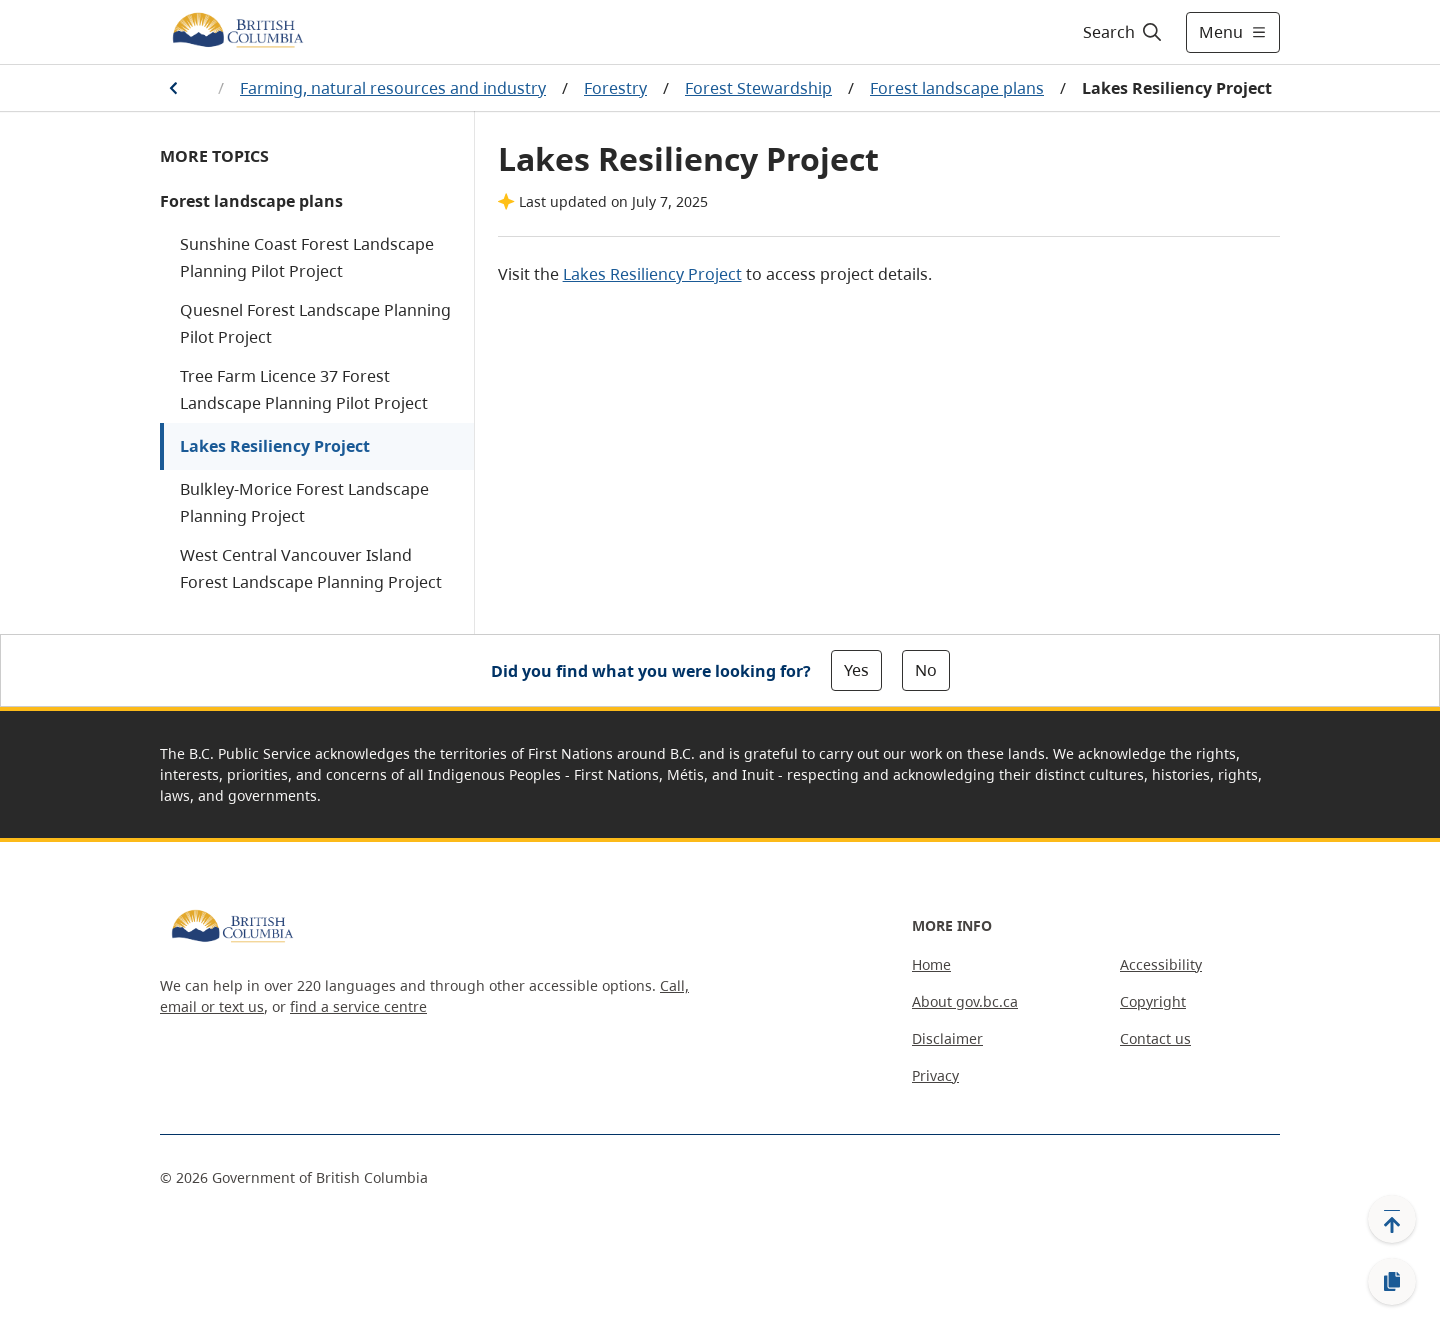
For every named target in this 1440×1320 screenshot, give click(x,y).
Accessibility (1161, 964)
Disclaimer (947, 1038)
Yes (856, 670)
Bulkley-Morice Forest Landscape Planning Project (304, 502)
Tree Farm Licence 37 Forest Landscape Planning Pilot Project (304, 389)
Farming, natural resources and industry (393, 88)
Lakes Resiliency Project (275, 446)
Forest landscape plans (957, 88)
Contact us (1155, 1038)
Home (931, 964)
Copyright (1153, 1001)
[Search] (1123, 32)
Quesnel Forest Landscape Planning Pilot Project (315, 323)
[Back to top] (1392, 1219)
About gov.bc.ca (965, 1001)
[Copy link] (1392, 1282)
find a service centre (358, 1006)
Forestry (615, 88)
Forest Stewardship (758, 88)
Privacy (935, 1075)
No (926, 670)
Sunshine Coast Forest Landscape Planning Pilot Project (307, 257)
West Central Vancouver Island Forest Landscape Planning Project (311, 568)
